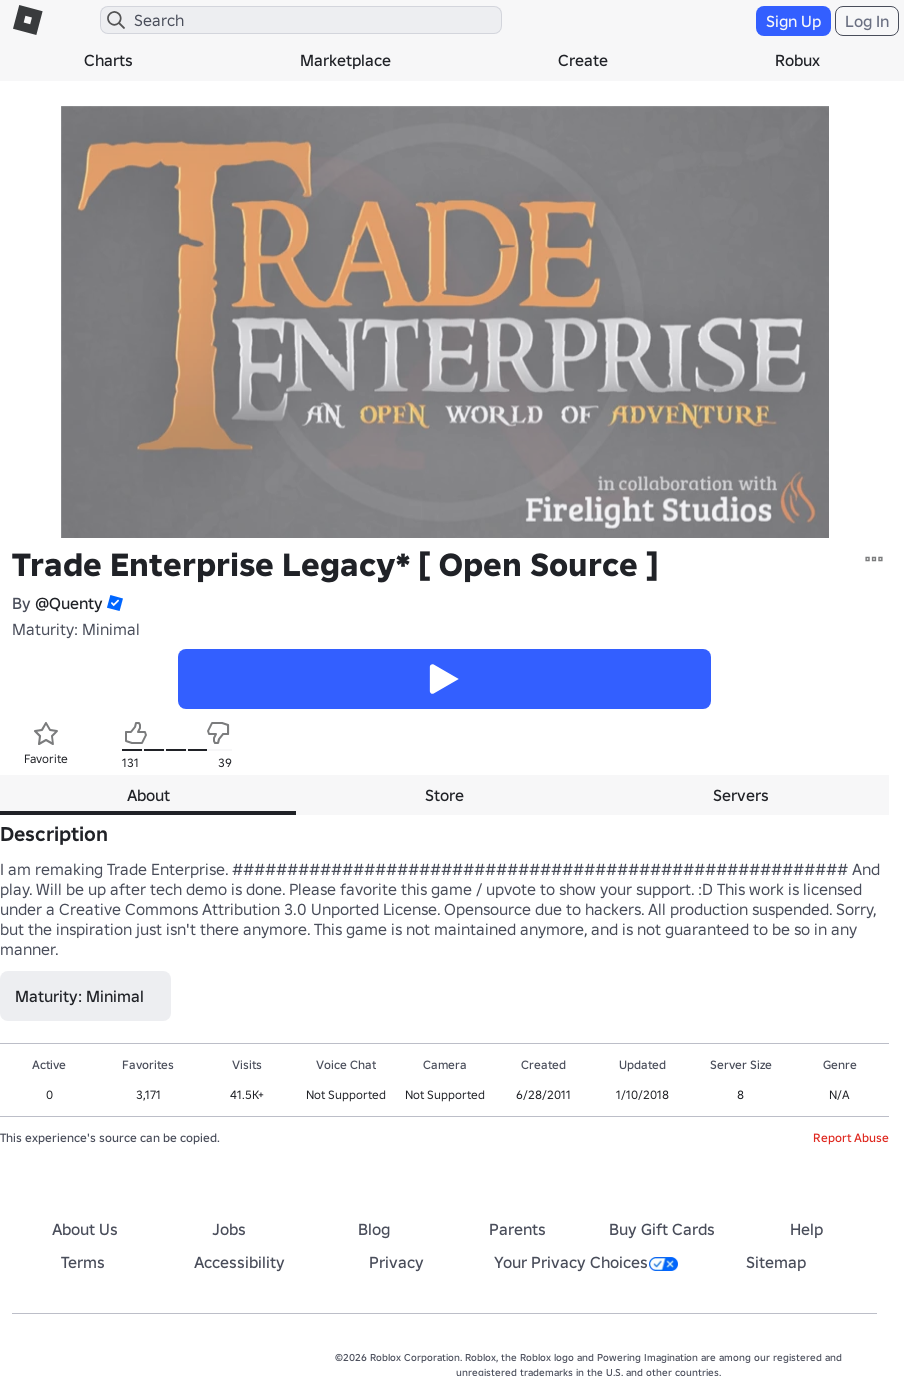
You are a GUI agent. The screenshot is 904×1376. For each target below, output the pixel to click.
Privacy (396, 1262)
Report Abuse (851, 1137)
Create (583, 60)
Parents (517, 1229)
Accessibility (239, 1262)
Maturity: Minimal (76, 629)
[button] (113, 603)
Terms (83, 1262)
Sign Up (793, 21)
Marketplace (345, 60)
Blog (374, 1229)
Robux (797, 60)
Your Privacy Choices (586, 1262)
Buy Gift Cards (662, 1229)
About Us (85, 1229)
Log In (867, 21)
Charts (108, 60)
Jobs (229, 1229)
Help (806, 1229)
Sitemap (776, 1262)
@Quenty (69, 603)
